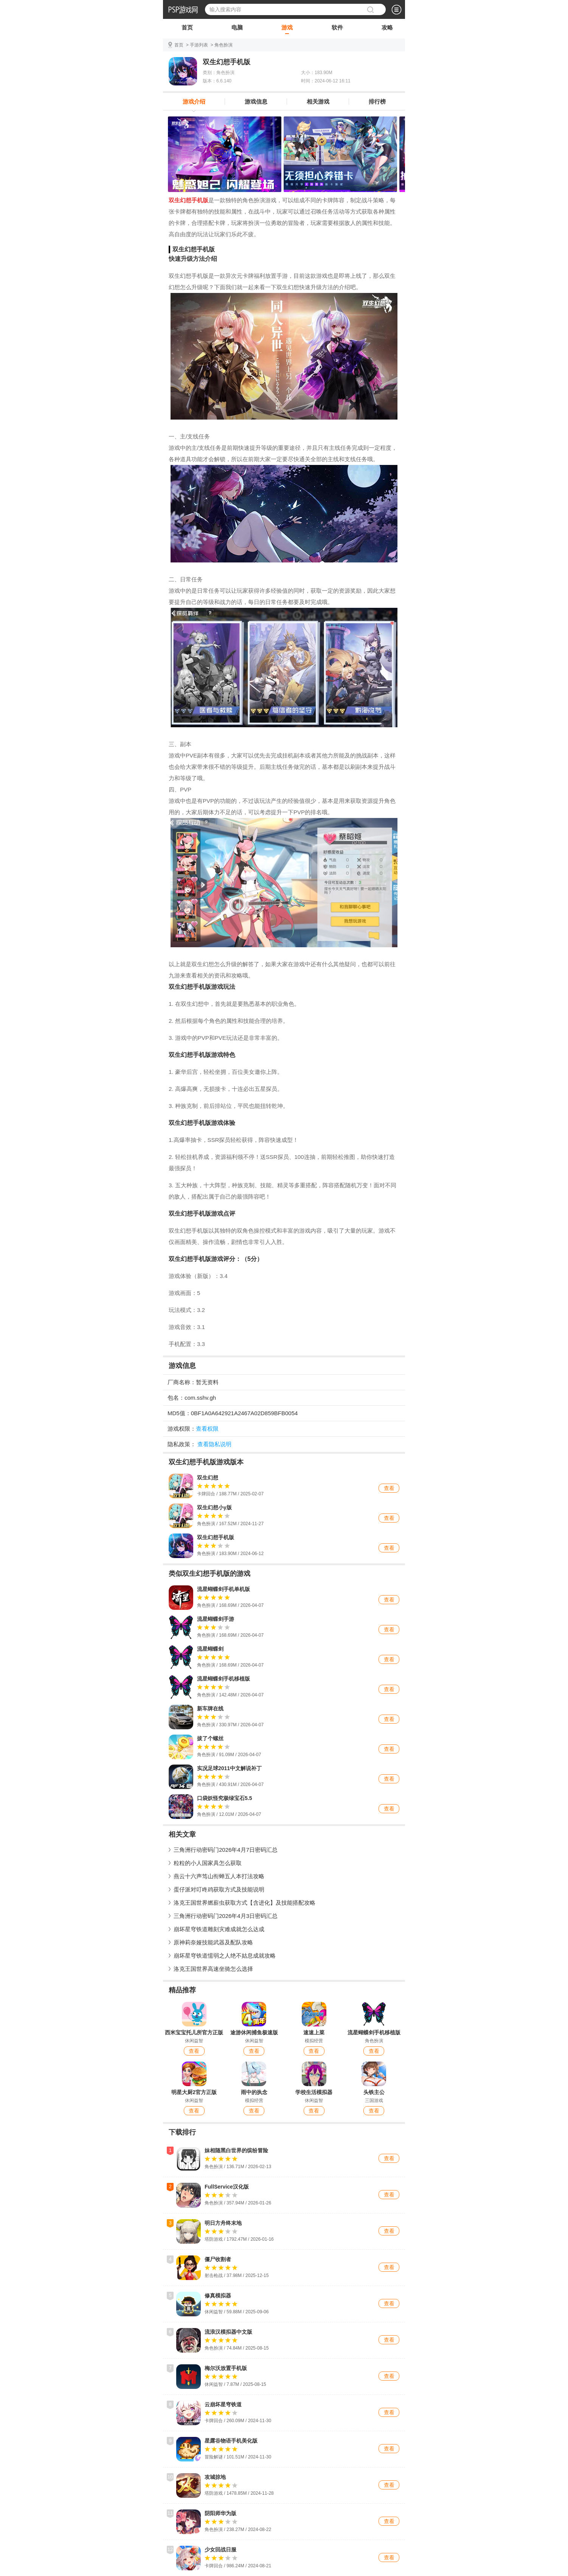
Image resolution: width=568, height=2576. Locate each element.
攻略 (387, 29)
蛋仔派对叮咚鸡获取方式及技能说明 (219, 1889)
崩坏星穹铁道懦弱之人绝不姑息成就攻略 (225, 1955)
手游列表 (199, 45)
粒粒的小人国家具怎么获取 (208, 1863)
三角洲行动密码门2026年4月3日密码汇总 (226, 1916)
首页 (187, 29)
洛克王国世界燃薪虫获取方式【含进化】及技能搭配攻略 (244, 1902)
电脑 (237, 29)
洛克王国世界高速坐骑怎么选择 (213, 1969)
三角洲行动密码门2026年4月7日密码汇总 (226, 1849)
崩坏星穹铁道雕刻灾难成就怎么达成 (219, 1929)
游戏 (287, 29)
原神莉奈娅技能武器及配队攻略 (213, 1942)
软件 (337, 29)
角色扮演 (223, 45)
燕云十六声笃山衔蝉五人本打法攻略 (219, 1876)
